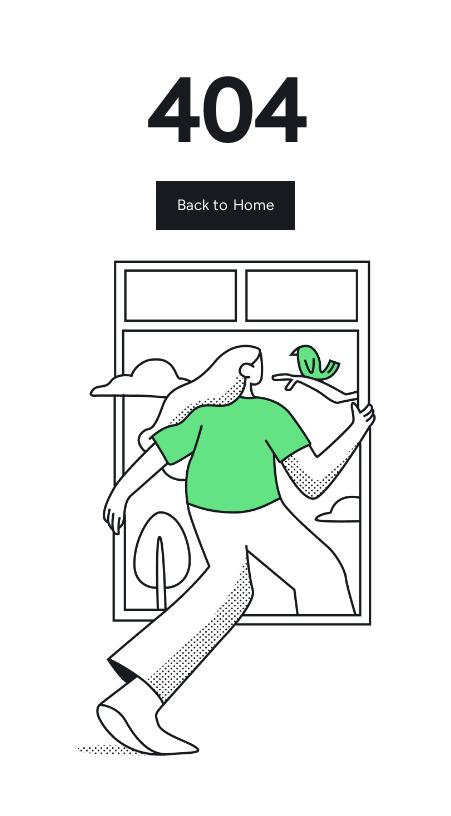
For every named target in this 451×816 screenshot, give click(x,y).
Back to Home (226, 205)
